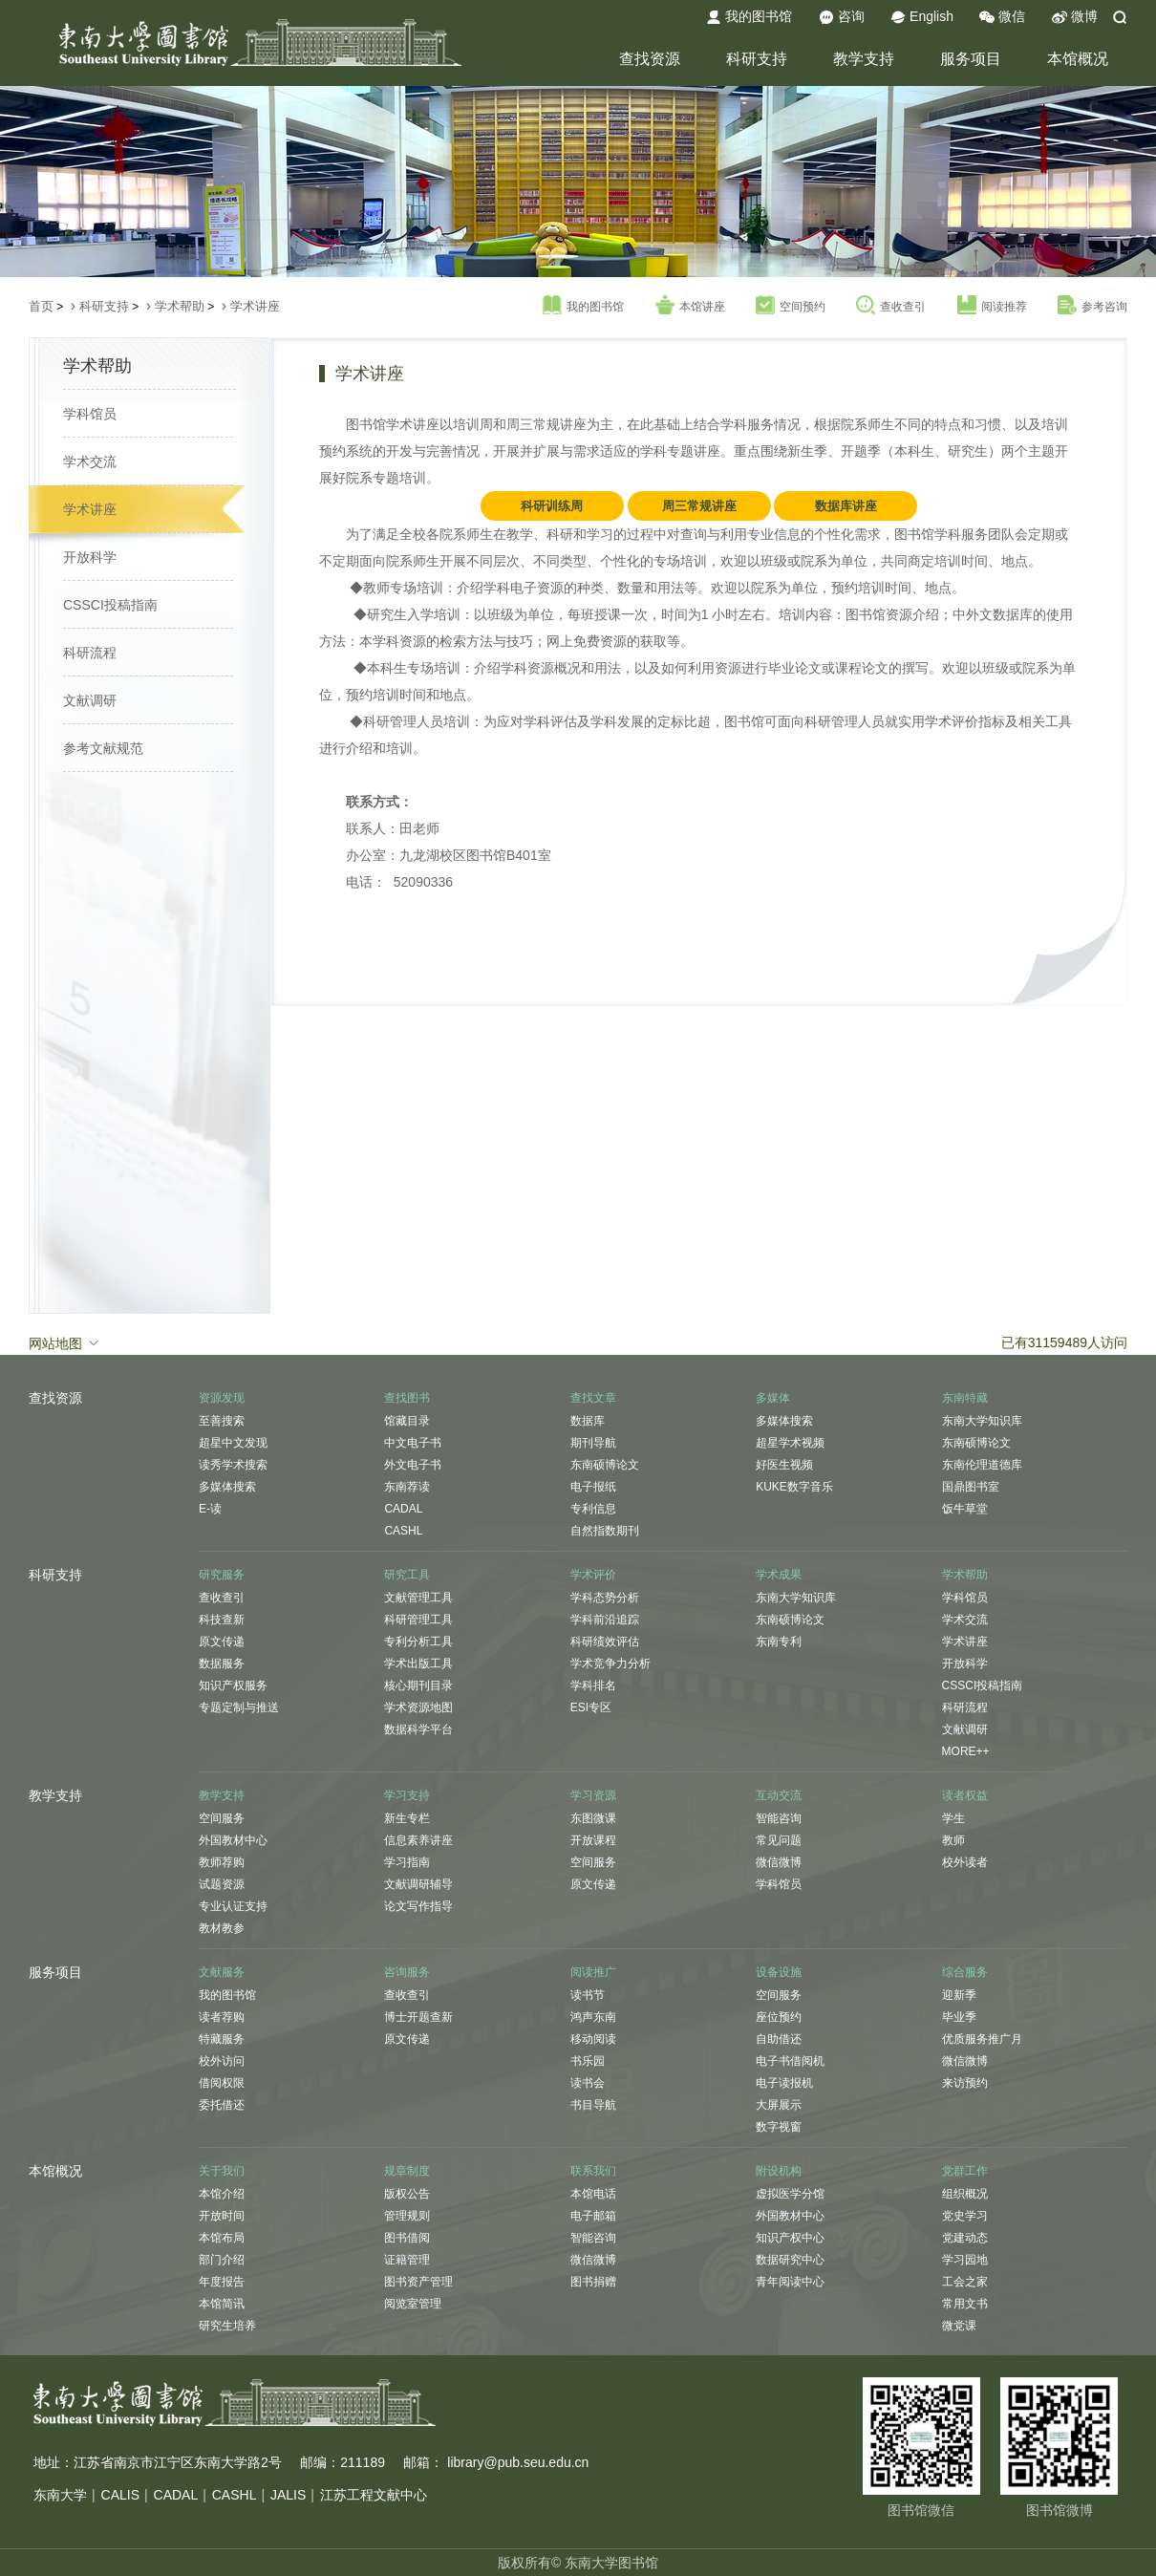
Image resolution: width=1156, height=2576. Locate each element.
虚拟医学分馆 (790, 2194)
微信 (1002, 17)
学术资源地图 (418, 1707)
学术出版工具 (418, 1663)
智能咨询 (779, 1818)
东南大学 (60, 2494)
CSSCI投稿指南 (110, 604)
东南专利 (779, 1641)
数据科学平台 (418, 1729)
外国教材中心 (233, 1840)
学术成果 (779, 1574)
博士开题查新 (418, 2017)
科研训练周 (552, 506)
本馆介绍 (222, 2194)
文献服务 (222, 1972)
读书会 (587, 2083)
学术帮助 (179, 306)
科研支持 (756, 59)
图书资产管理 (418, 2281)
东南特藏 (965, 1398)
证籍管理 (407, 2259)
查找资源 (649, 59)
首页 (41, 306)
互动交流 (779, 1795)
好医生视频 (784, 1464)
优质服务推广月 (982, 2039)
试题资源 (222, 1884)
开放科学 (90, 557)
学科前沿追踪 (604, 1619)
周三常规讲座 (699, 506)
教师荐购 (222, 1862)
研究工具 (407, 1574)
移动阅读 (593, 2039)
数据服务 (222, 1663)
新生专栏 (407, 1818)
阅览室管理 (412, 2303)
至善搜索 (222, 1421)
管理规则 (407, 2216)
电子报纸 (593, 1486)
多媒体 (773, 1398)
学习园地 (965, 2259)
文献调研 (90, 700)
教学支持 (863, 59)
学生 (953, 1818)
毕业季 (959, 2017)
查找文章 (593, 1398)
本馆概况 (1077, 59)
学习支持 (407, 1795)
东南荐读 (407, 1486)
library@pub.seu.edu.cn (518, 2462)
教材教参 (222, 1928)
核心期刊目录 (418, 1685)
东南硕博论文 (604, 1464)
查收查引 (891, 305)
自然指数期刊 (604, 1530)
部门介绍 (222, 2259)
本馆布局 (222, 2237)
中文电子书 (412, 1443)
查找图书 (407, 1398)
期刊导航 (593, 1443)
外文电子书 (412, 1464)
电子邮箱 (593, 2216)
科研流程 (90, 652)
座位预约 (779, 2017)
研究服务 (222, 1574)
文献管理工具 (418, 1597)
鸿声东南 (593, 2017)
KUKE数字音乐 (794, 1486)
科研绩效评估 (604, 1641)
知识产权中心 (790, 2237)
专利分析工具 (418, 1641)
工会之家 (965, 2281)
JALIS (288, 2494)
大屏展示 (779, 2105)
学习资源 (593, 1795)
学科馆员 (90, 413)
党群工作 (965, 2171)
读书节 (587, 1995)
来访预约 (965, 2083)
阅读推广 (593, 1972)
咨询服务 (407, 1972)
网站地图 (65, 1342)
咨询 (842, 17)
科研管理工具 (418, 1619)
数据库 (587, 1421)
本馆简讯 (222, 2303)
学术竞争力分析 (610, 1663)
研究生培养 (227, 2325)
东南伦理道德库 (982, 1464)
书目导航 (593, 2105)
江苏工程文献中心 (373, 2494)
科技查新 (222, 1619)
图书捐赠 (593, 2281)
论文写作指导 (418, 1906)
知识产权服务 (233, 1685)
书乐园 (587, 2061)
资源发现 (222, 1398)
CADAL (403, 1508)
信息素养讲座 (418, 1840)
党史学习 (965, 2216)
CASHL (403, 1530)
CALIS (120, 2494)
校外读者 (965, 1862)
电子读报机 (784, 2083)
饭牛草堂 (965, 1508)
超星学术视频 (790, 1443)
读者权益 (965, 1795)
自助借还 (779, 2039)
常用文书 (965, 2303)
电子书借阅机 (790, 2061)
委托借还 (222, 2105)
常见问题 (779, 1840)
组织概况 (965, 2194)
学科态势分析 (604, 1597)
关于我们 (222, 2171)
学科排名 (593, 1685)
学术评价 (593, 1574)
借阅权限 (222, 2083)
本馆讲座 (690, 305)
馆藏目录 (407, 1421)
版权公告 (407, 2194)
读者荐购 (222, 2017)
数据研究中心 (790, 2259)
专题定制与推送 (239, 1707)
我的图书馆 (749, 17)
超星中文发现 (233, 1443)
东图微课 (593, 1818)
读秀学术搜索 (233, 1464)
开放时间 (222, 2216)
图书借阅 (407, 2237)
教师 (953, 1840)
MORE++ (966, 1751)
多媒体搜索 (227, 1486)
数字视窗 (779, 2127)
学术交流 (90, 461)
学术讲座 (255, 306)
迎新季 (959, 1995)
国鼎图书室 (970, 1486)
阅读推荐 (992, 305)
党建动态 (965, 2237)
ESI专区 (590, 1707)
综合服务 (965, 1972)
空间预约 (790, 305)
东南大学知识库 (982, 1421)
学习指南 (407, 1862)
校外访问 (222, 2061)
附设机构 (779, 2171)
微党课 (959, 2325)
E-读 (210, 1508)
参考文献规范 (103, 748)
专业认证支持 (233, 1906)
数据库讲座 (846, 506)
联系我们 (593, 2171)
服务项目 (970, 59)
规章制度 (407, 2171)
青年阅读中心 (790, 2281)
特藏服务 (222, 2039)
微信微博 (779, 1862)
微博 (1075, 17)
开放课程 (593, 1840)
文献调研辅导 (418, 1884)
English (921, 17)
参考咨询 (1092, 305)
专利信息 (593, 1508)
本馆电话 (593, 2194)
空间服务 (222, 1818)
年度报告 (222, 2281)
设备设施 (779, 1972)
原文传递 (222, 1641)
